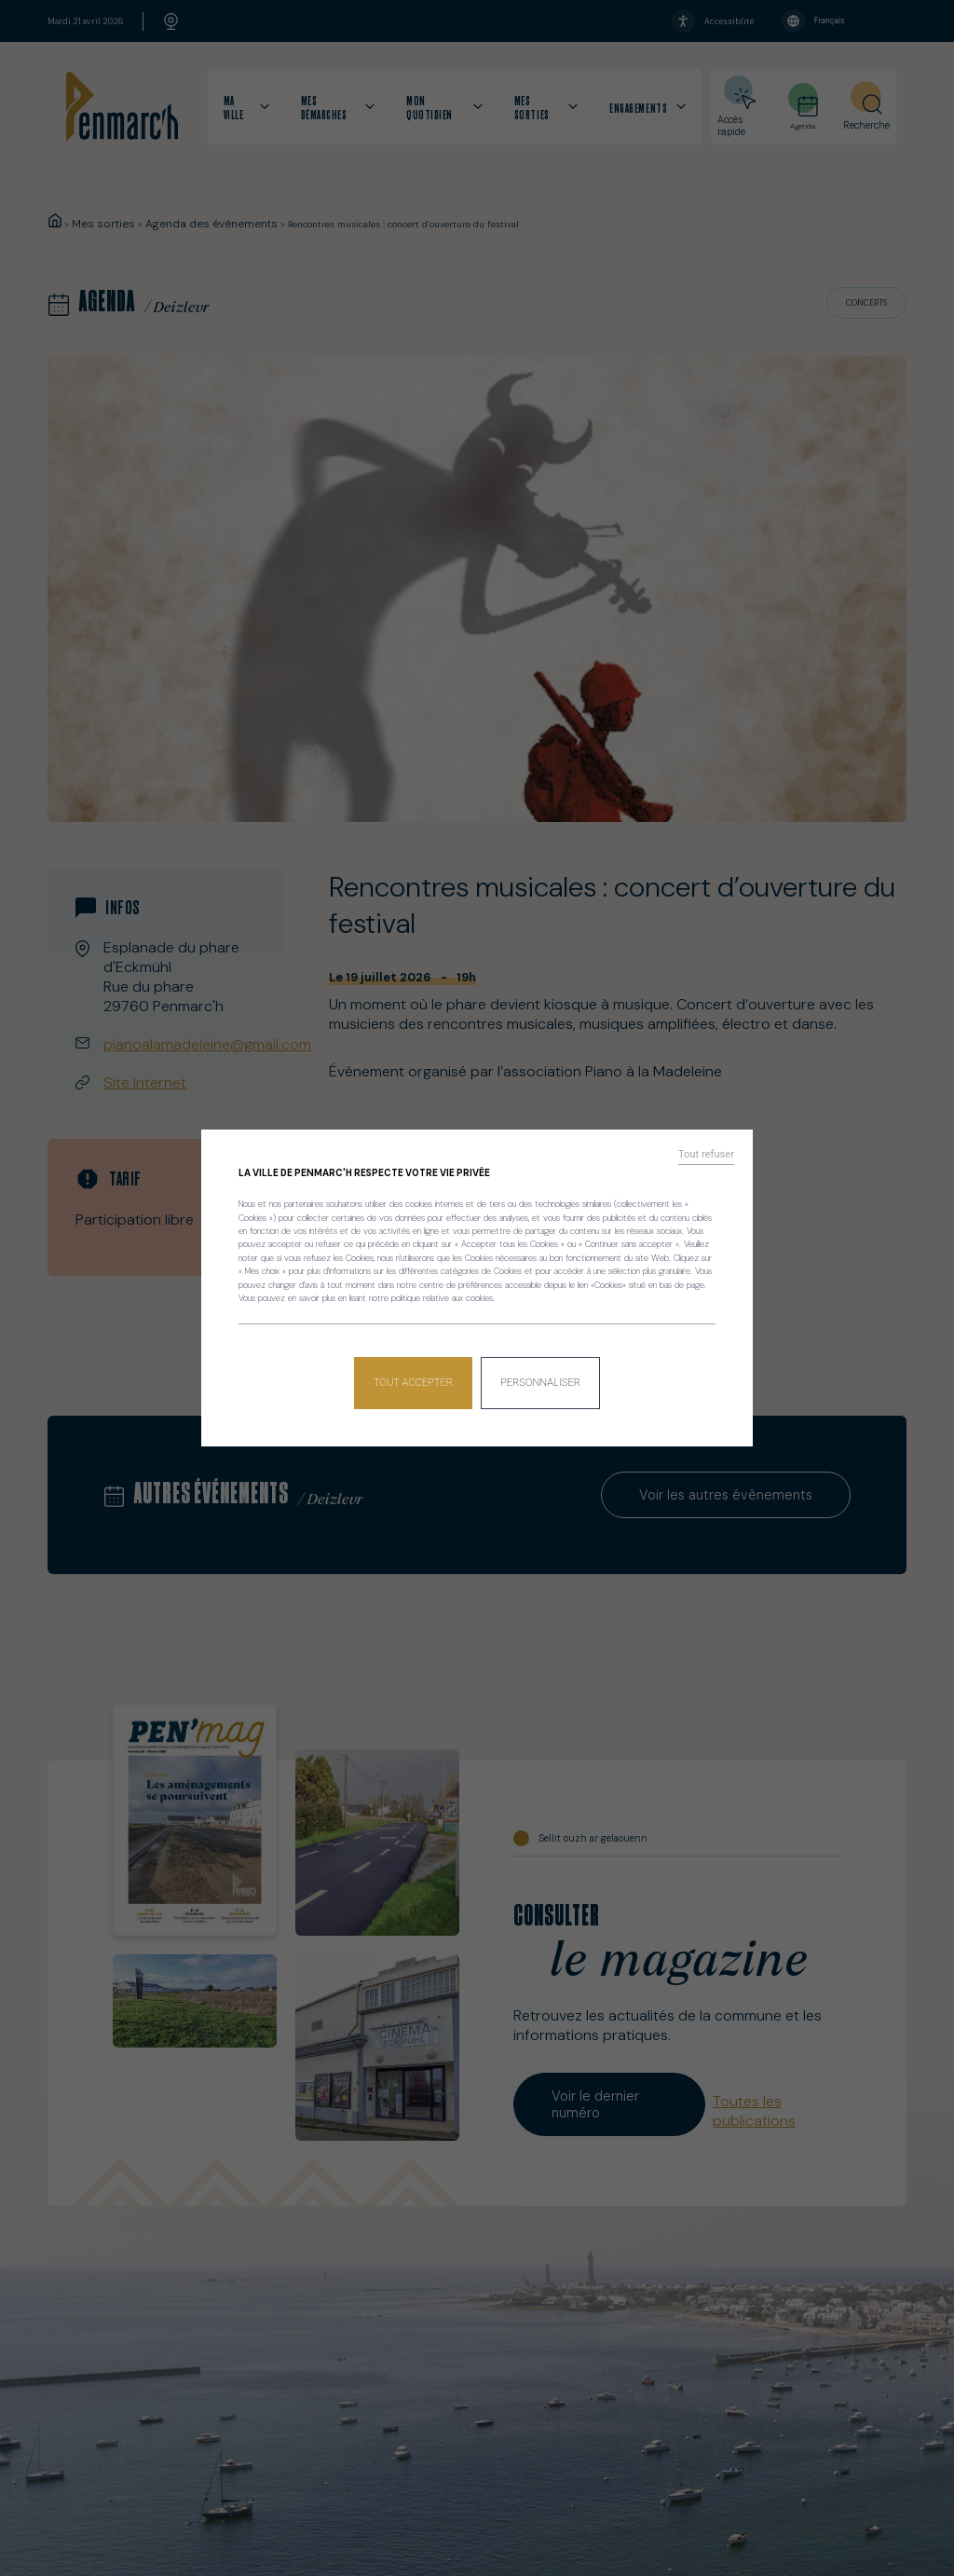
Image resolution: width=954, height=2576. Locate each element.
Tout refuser (712, 1161)
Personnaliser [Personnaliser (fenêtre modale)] (539, 1375)
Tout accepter (415, 1375)
